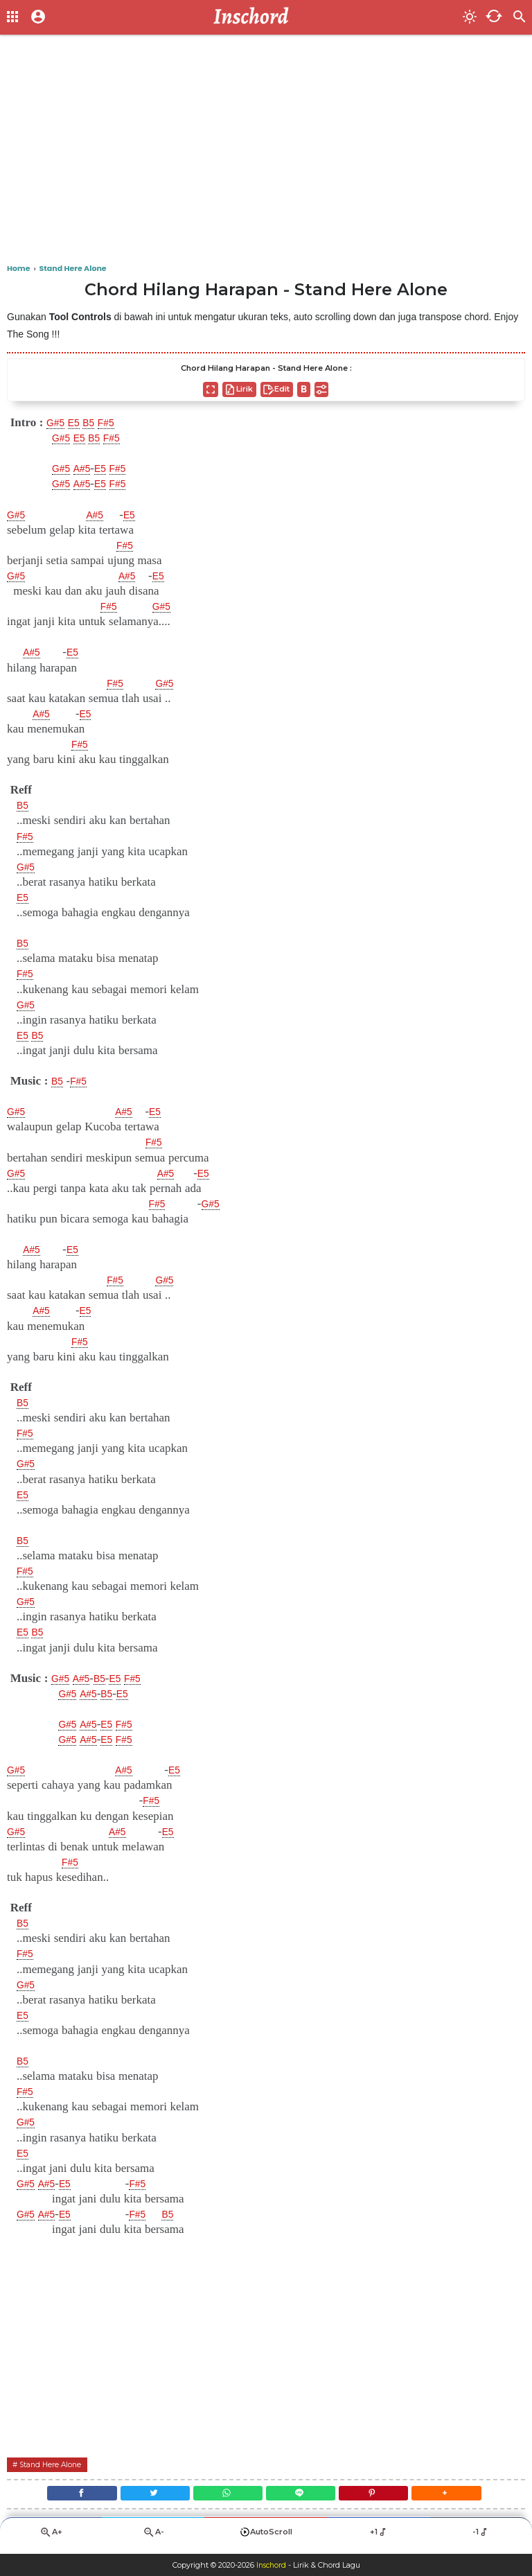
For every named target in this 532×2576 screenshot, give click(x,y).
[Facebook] (61, 2496)
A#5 (88, 468)
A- (153, 2538)
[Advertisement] (266, 152)
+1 (379, 2538)
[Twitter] (142, 2496)
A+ (51, 2538)
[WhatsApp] (224, 2496)
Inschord (271, 2565)
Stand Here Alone (55, 2464)
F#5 (117, 423)
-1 (481, 2538)
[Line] (305, 2496)
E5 (79, 423)
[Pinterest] (386, 2496)
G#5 (57, 423)
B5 (96, 423)
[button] (467, 2496)
